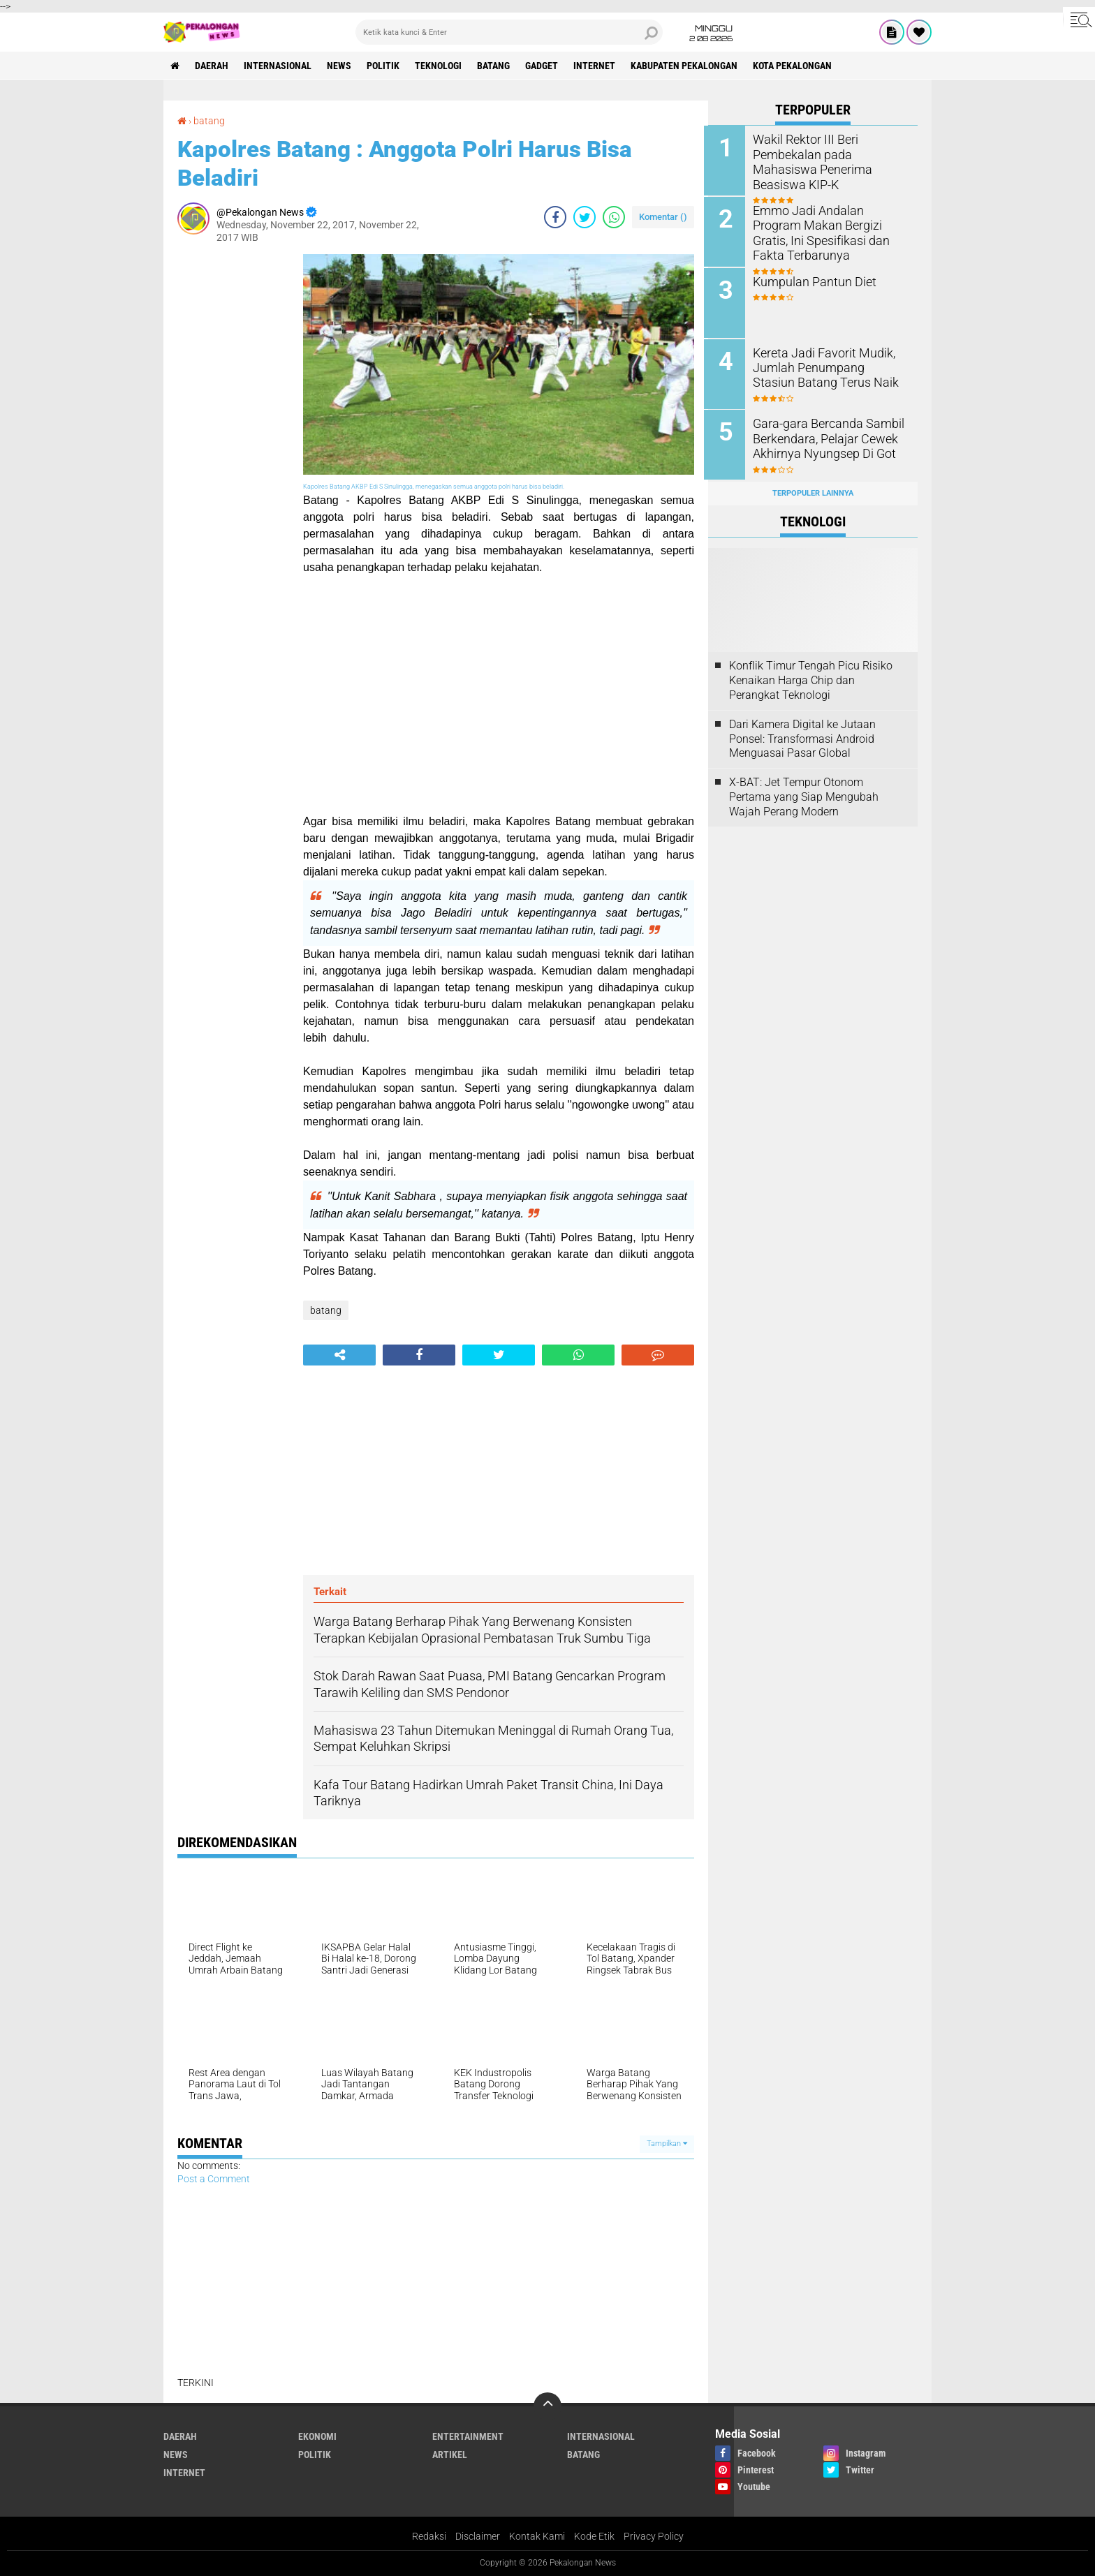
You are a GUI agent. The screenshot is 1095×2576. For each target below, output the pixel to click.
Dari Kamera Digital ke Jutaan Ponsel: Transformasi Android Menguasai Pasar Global (802, 735)
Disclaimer (477, 2536)
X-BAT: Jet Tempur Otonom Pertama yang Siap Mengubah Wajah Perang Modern (804, 793)
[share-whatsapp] (614, 216)
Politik (385, 65)
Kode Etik (594, 2536)
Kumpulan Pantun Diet (812, 280)
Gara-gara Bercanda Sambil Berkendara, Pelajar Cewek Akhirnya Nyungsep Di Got (825, 436)
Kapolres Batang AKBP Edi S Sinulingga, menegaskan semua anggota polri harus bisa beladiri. (433, 485)
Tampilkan (667, 2143)
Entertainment (468, 2436)
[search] (509, 32)
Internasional (279, 65)
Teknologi (441, 65)
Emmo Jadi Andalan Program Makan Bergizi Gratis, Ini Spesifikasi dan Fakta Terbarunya (830, 231)
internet (600, 65)
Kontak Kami (537, 2536)
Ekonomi (317, 2436)
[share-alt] (339, 1354)
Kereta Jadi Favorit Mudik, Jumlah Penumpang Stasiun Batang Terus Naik (827, 365)
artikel (449, 2454)
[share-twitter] (584, 216)
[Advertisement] (233, 463)
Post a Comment (213, 2178)
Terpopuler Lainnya (812, 489)
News (341, 65)
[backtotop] (547, 2406)
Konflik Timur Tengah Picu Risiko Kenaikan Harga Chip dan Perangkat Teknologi (810, 677)
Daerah (212, 65)
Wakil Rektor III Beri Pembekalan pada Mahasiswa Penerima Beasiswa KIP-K (831, 154)
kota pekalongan (799, 65)
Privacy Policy (654, 2536)
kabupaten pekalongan (690, 65)
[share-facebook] (555, 216)
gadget (546, 65)
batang (497, 65)
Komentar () (663, 216)
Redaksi (429, 2536)
